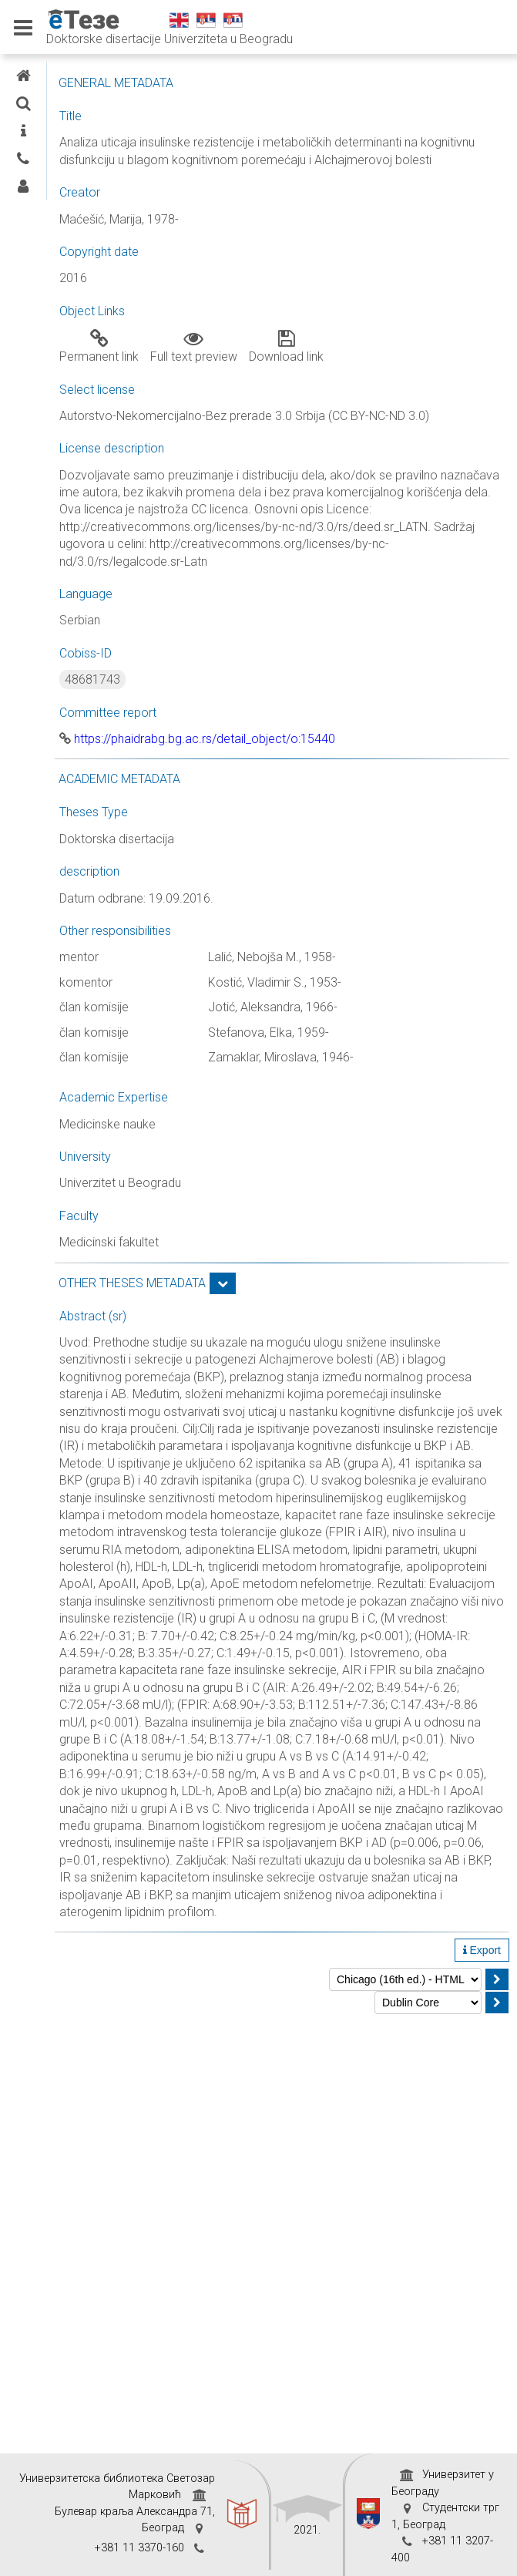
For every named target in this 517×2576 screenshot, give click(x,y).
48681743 (92, 679)
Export (482, 1950)
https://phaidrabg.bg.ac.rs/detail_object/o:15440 (197, 738)
